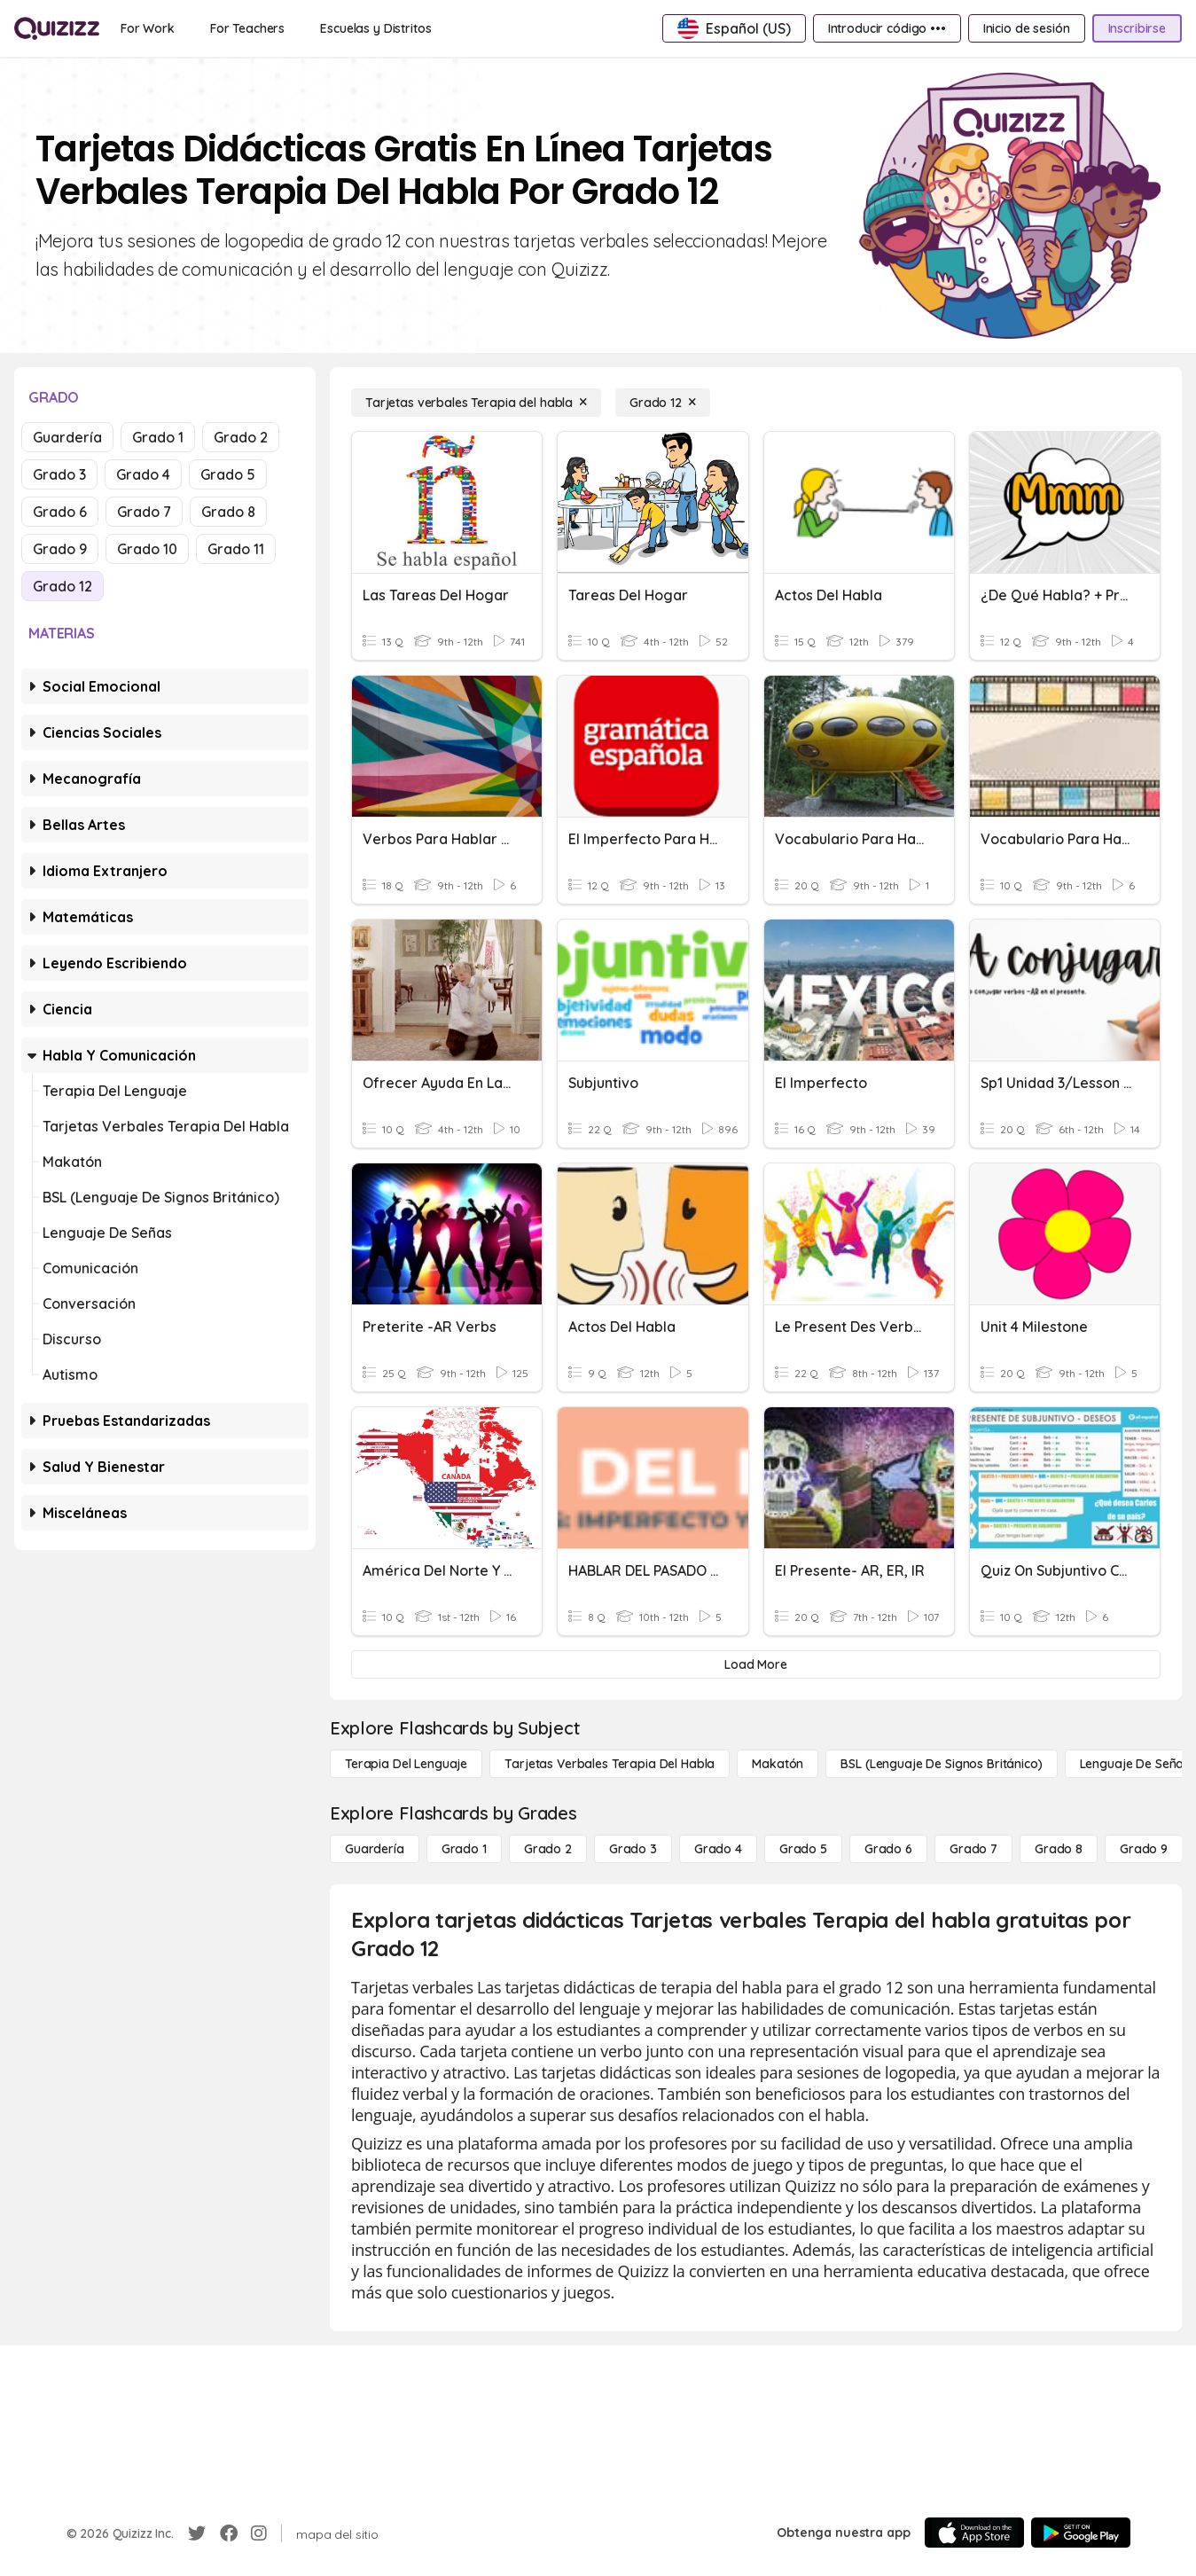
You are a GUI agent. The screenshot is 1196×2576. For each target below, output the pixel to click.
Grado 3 (59, 474)
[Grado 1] (464, 1849)
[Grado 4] (718, 1849)
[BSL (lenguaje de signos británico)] (941, 1764)
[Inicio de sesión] (1026, 28)
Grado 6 (60, 512)
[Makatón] (777, 1764)
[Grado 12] (662, 402)
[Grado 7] (973, 1849)
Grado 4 (143, 474)
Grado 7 (144, 512)
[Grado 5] (803, 1849)
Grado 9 (60, 549)
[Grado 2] (548, 1849)
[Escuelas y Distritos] (375, 28)
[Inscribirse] (1137, 28)
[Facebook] (229, 2533)
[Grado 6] (888, 1849)
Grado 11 (235, 549)
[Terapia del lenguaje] (406, 1764)
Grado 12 (62, 586)
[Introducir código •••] (887, 28)
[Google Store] (1080, 2532)
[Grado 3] (633, 1849)
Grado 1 (158, 437)
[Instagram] (259, 2533)
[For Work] (147, 28)
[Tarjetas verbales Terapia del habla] (476, 402)
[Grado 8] (1059, 1849)
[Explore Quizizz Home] (56, 28)
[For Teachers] (247, 28)
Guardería (67, 437)
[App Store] (974, 2532)
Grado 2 (241, 437)
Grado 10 (147, 549)
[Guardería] (374, 1849)
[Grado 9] (1144, 1849)
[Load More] (756, 1664)
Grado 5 (227, 474)
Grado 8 (228, 512)
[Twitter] (197, 2533)
